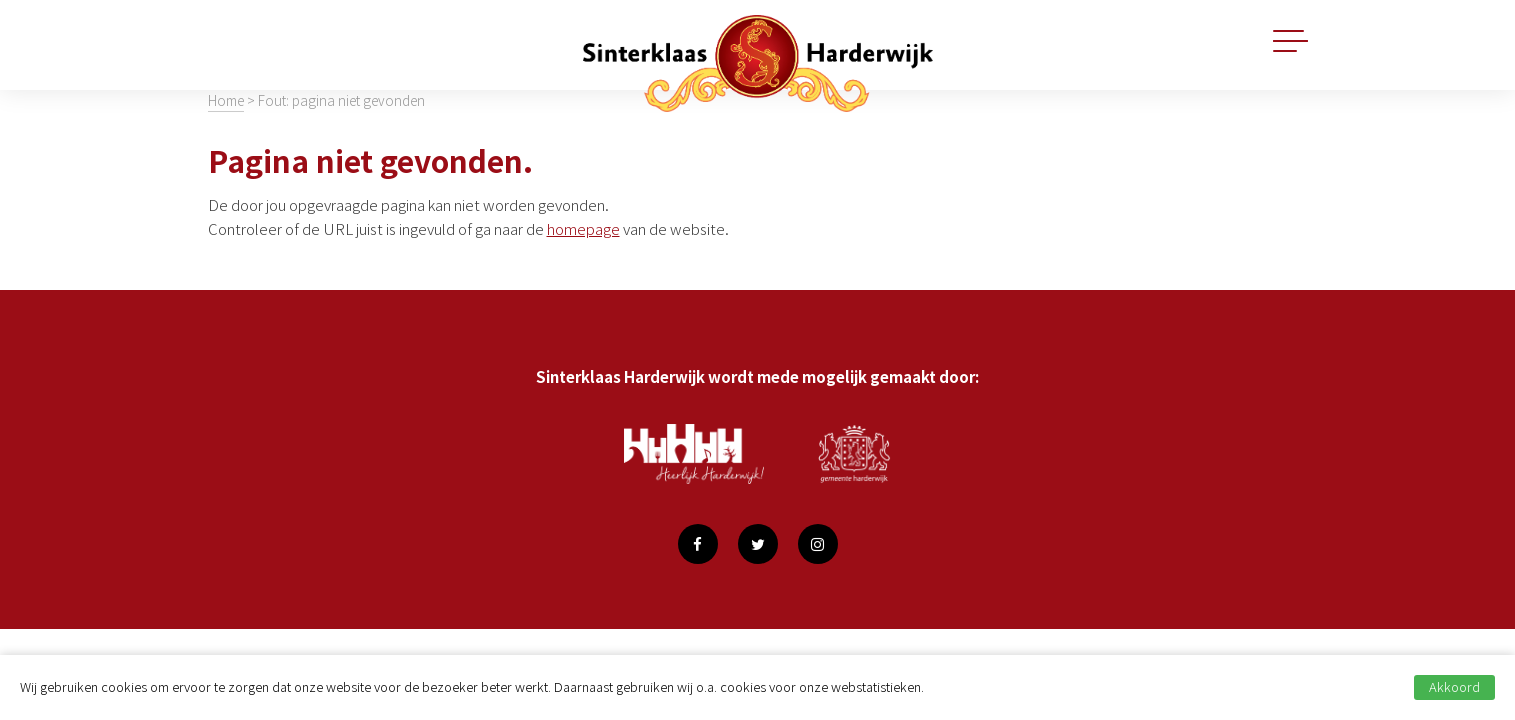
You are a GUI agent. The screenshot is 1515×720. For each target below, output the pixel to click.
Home (226, 100)
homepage (583, 228)
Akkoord (1454, 686)
